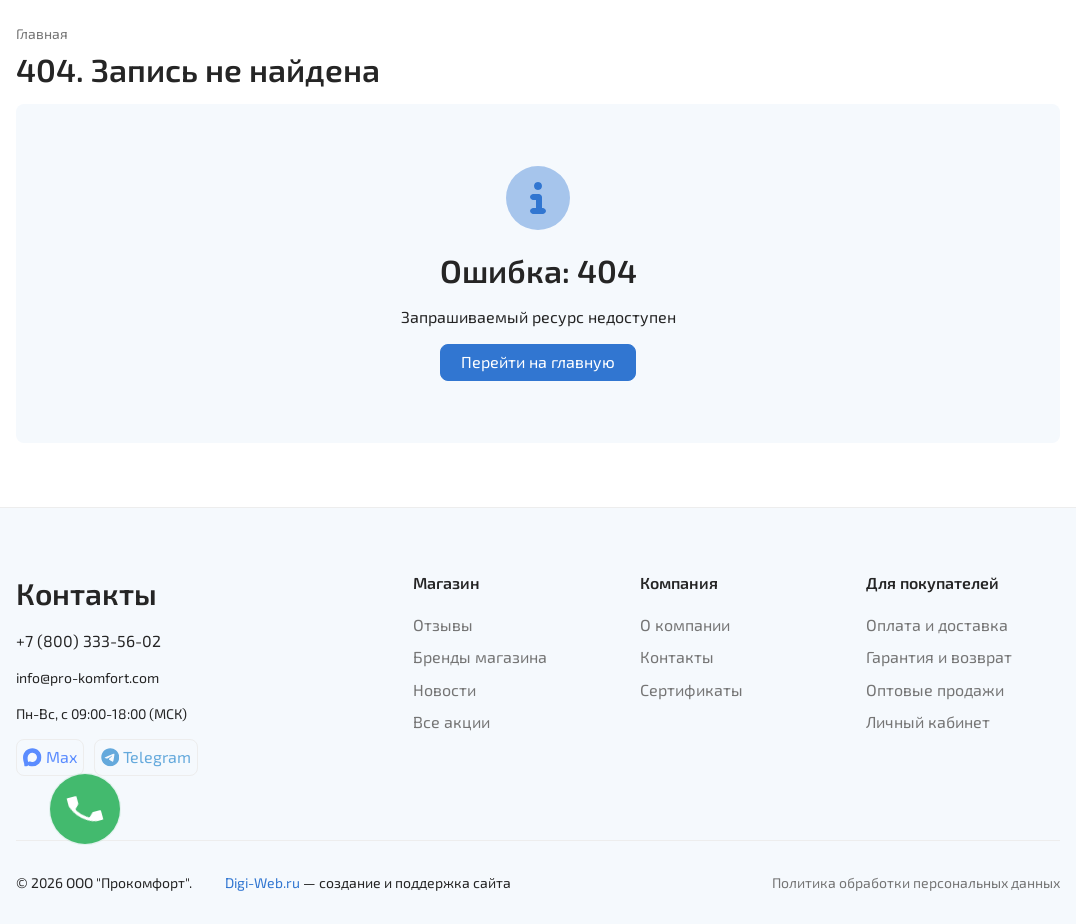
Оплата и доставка (937, 624)
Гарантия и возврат (939, 656)
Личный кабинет (928, 721)
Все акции (451, 721)
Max (50, 756)
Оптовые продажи (935, 689)
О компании (685, 624)
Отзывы (443, 624)
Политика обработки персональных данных (916, 882)
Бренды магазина (480, 656)
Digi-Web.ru (262, 882)
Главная (42, 33)
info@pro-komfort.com (87, 677)
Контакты (677, 656)
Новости (444, 689)
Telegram (146, 756)
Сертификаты (691, 689)
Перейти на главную (538, 361)
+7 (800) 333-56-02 (88, 640)
